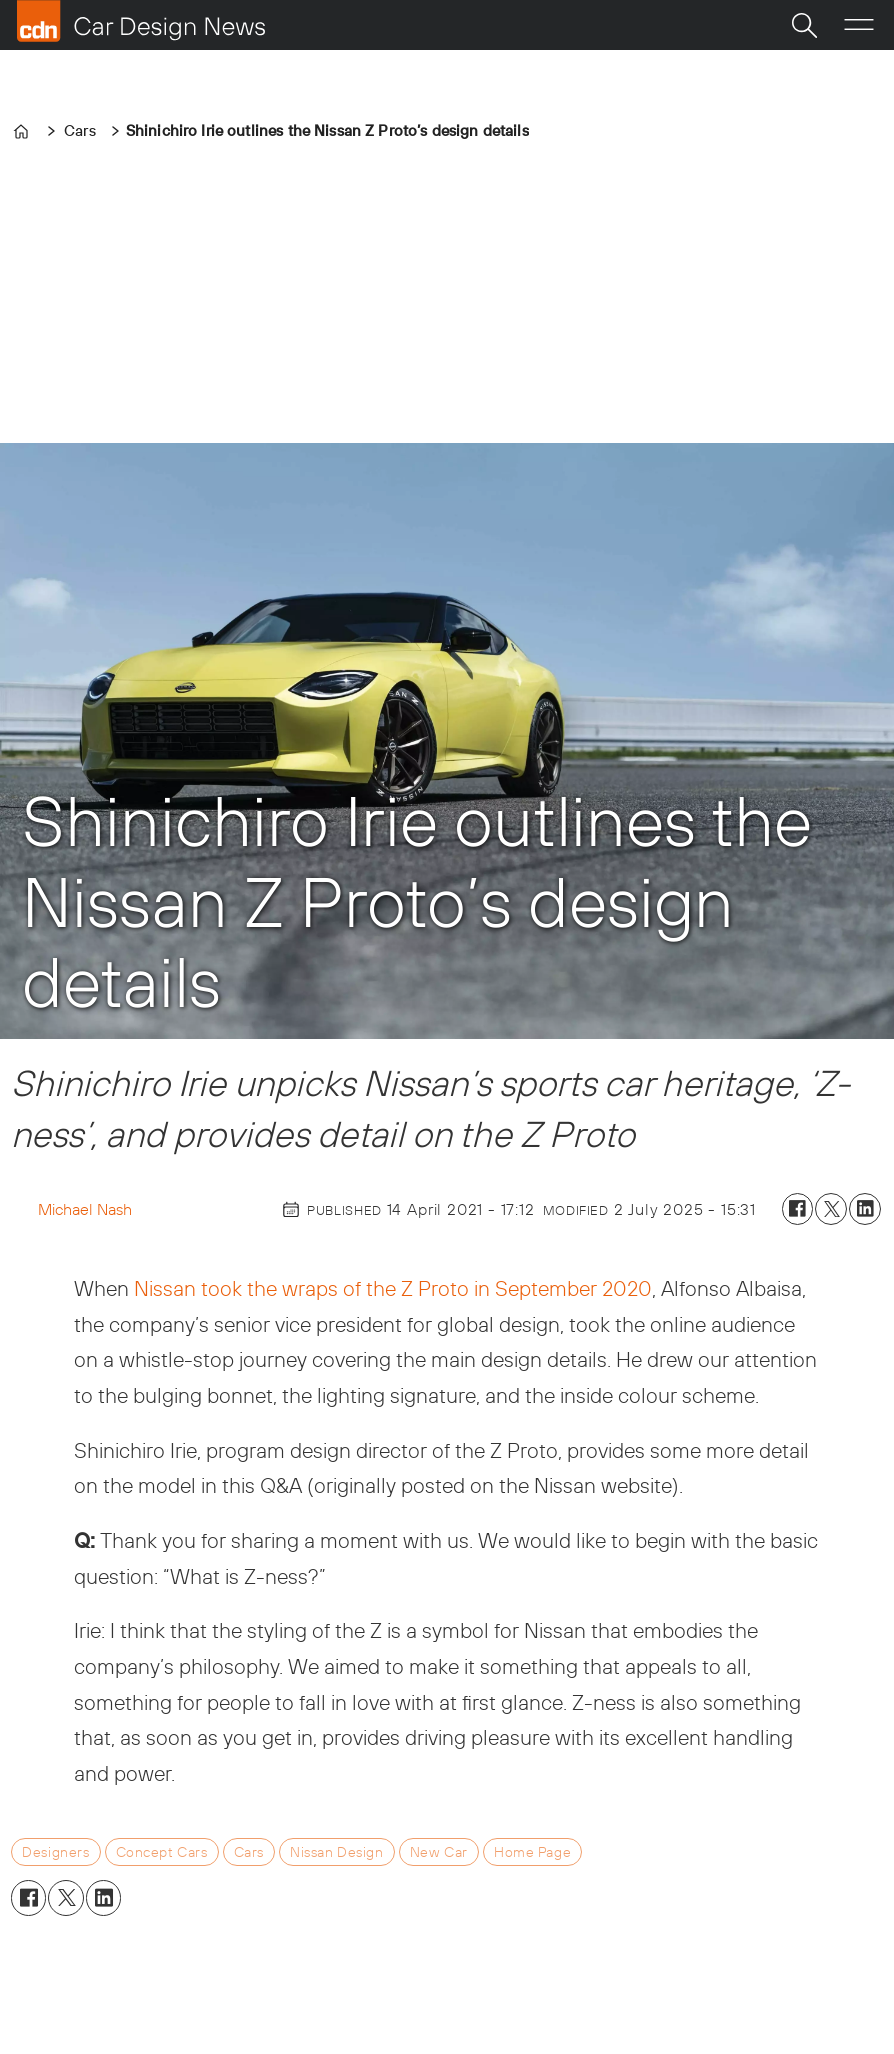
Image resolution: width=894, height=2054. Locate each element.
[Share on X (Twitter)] (831, 1209)
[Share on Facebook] (798, 1209)
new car (439, 1852)
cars (249, 1852)
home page (532, 1852)
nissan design (337, 1852)
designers (55, 1852)
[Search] (804, 25)
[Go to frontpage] (141, 21)
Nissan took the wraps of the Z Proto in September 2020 (393, 1288)
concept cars (162, 1852)
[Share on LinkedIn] (865, 1209)
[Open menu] (859, 25)
